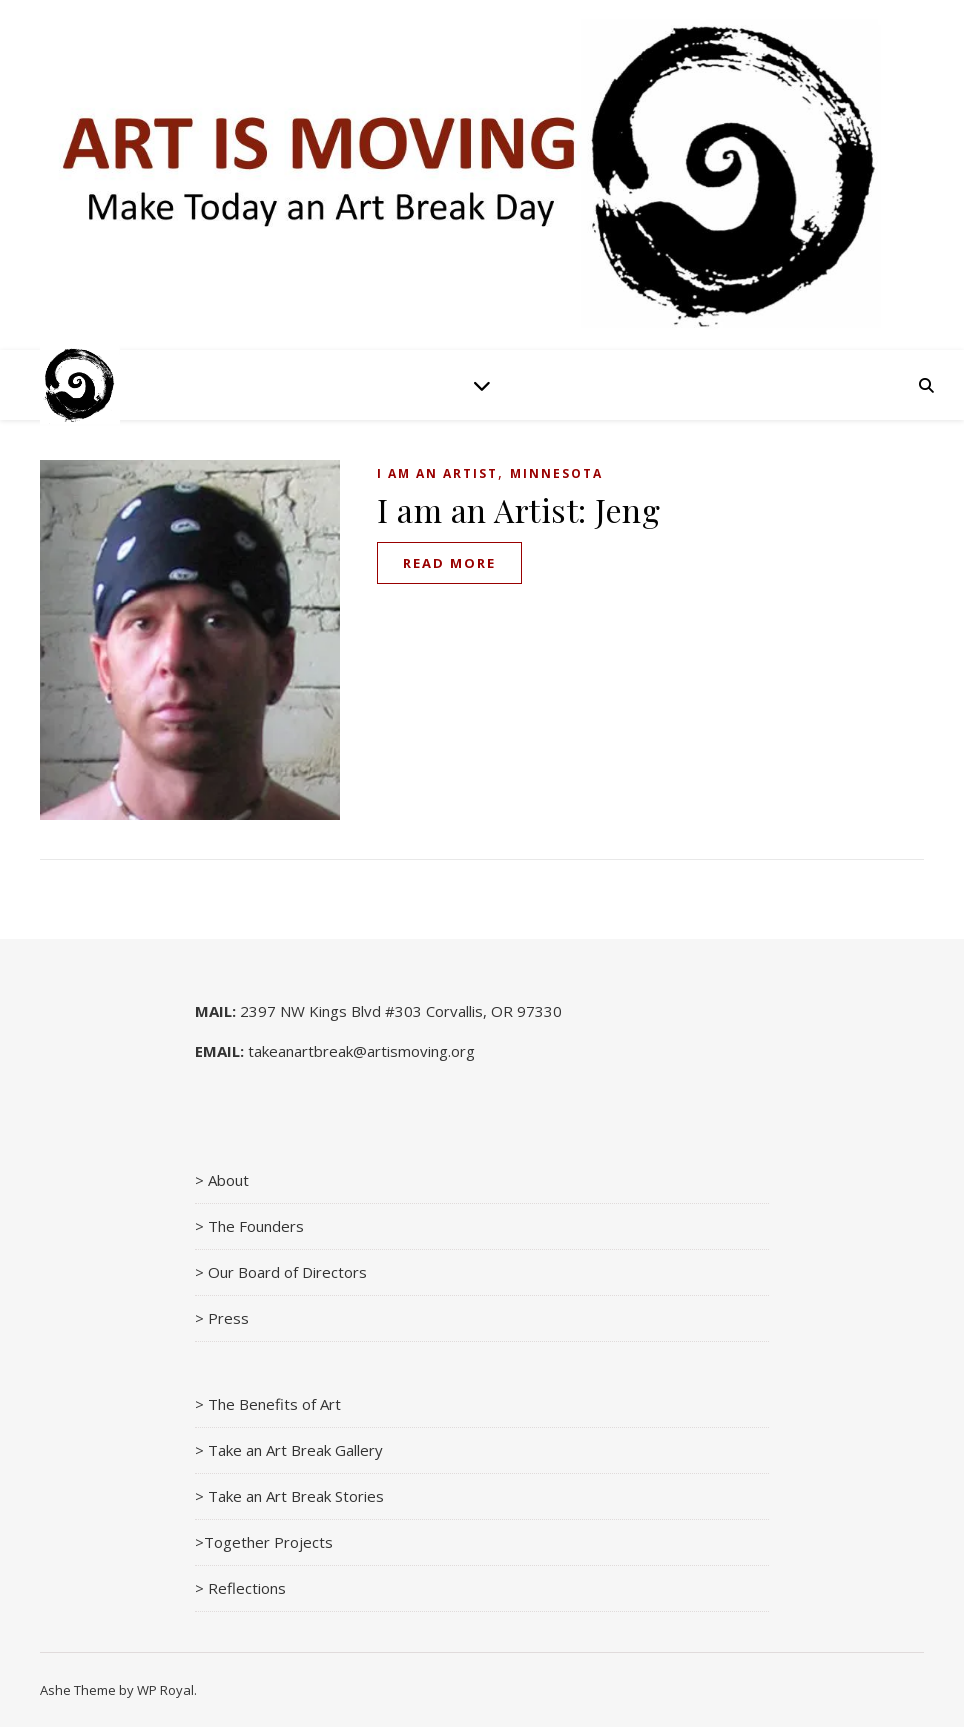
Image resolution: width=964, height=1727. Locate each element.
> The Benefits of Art (268, 1404)
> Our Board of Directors (281, 1272)
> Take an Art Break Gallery (289, 1450)
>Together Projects (264, 1542)
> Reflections (240, 1588)
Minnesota (556, 473)
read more (449, 563)
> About (222, 1180)
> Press (222, 1318)
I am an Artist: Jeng (518, 509)
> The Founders (249, 1226)
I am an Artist (437, 473)
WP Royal (165, 1690)
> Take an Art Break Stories (289, 1496)
